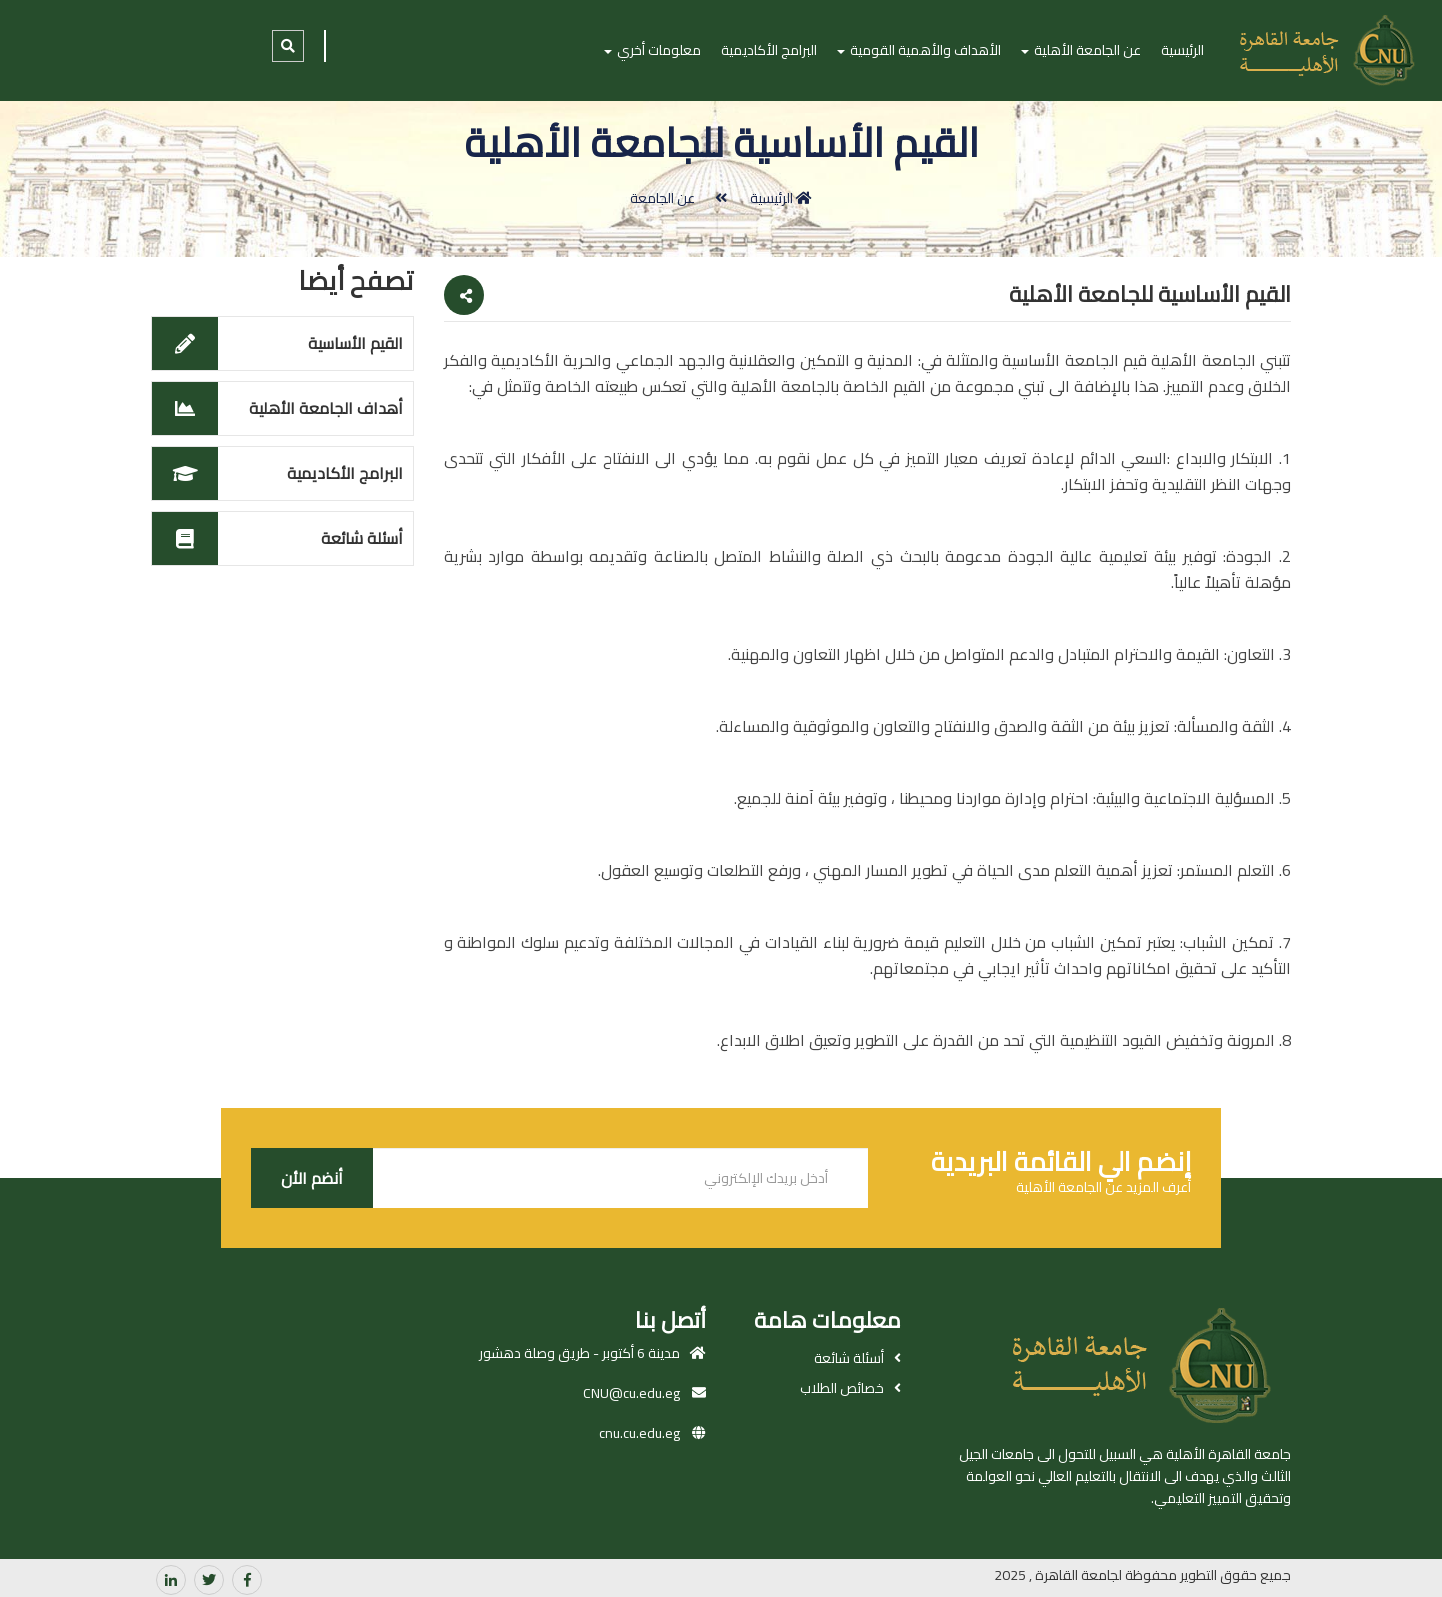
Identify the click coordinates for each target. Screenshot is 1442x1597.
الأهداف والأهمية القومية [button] (919, 50)
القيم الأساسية (355, 343)
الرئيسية (1182, 50)
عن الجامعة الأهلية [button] (1081, 50)
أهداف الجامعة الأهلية (326, 408)
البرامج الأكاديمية (769, 50)
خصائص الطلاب (842, 1388)
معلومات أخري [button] (652, 50)
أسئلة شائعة (362, 538)
